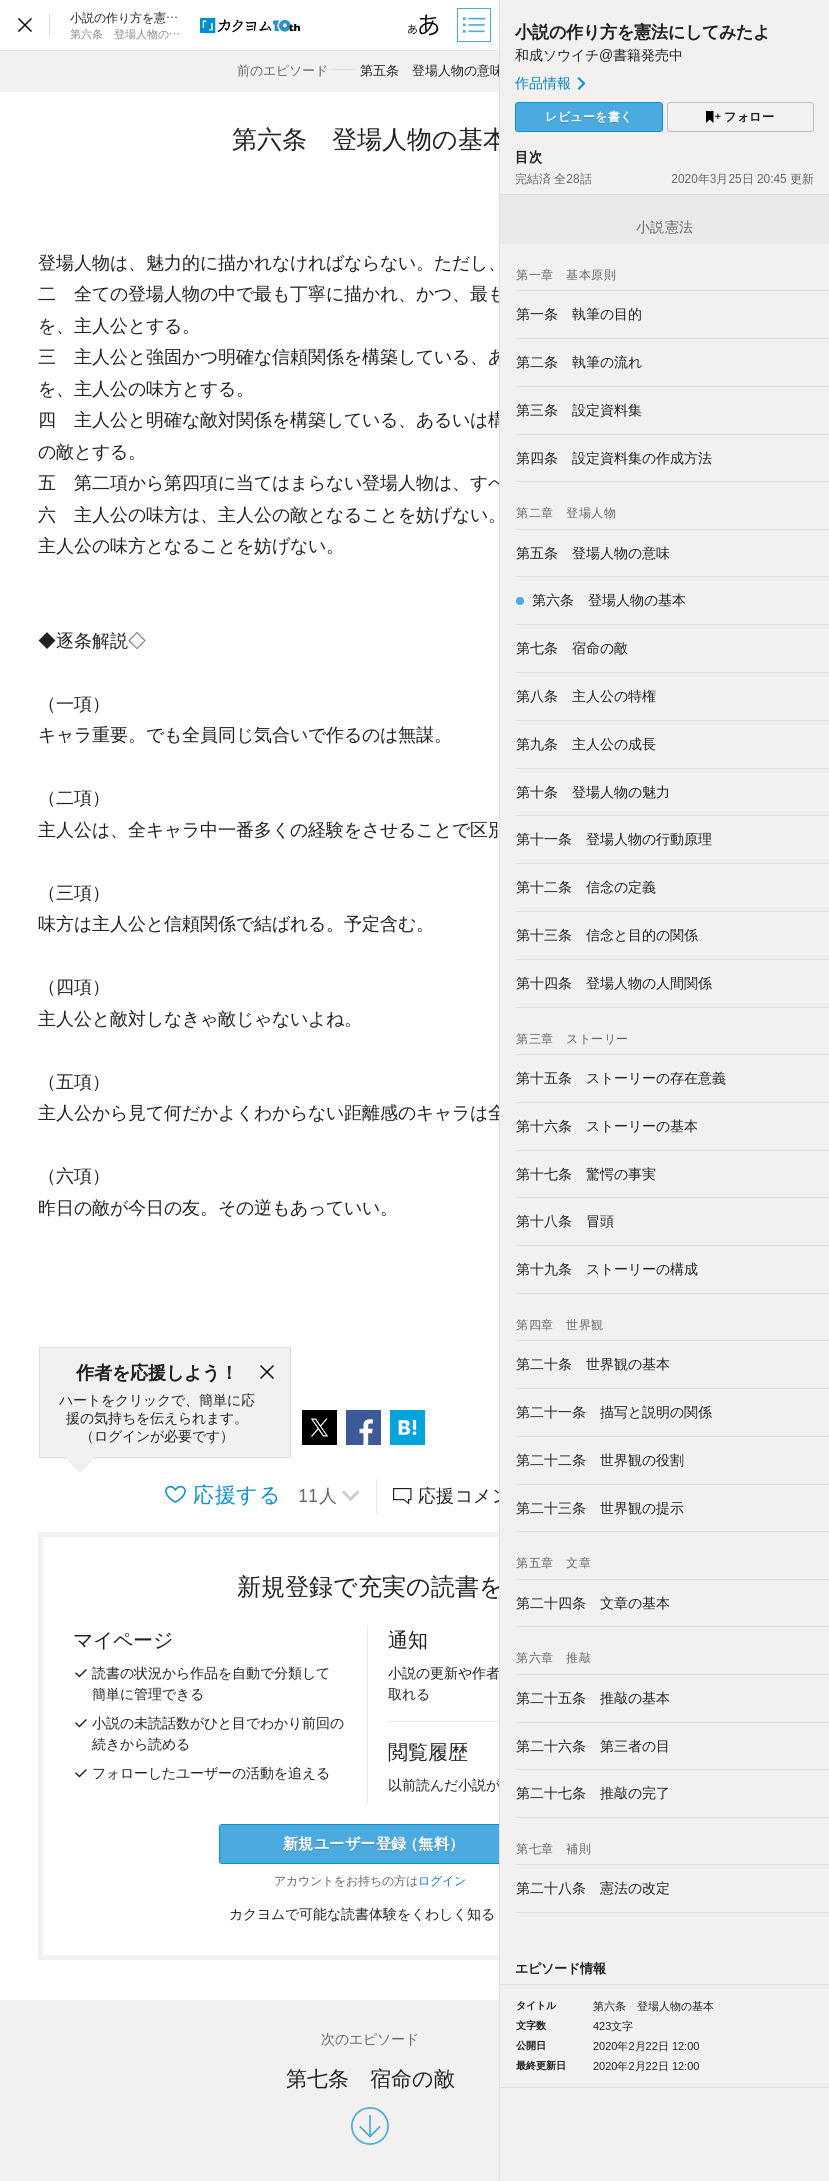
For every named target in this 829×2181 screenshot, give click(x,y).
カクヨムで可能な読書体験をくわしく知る (370, 1914)
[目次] (476, 25)
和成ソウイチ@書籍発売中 (599, 55)
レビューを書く (589, 117)
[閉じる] (267, 1373)
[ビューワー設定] (424, 25)
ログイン (442, 1881)
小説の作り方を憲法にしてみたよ (642, 32)
